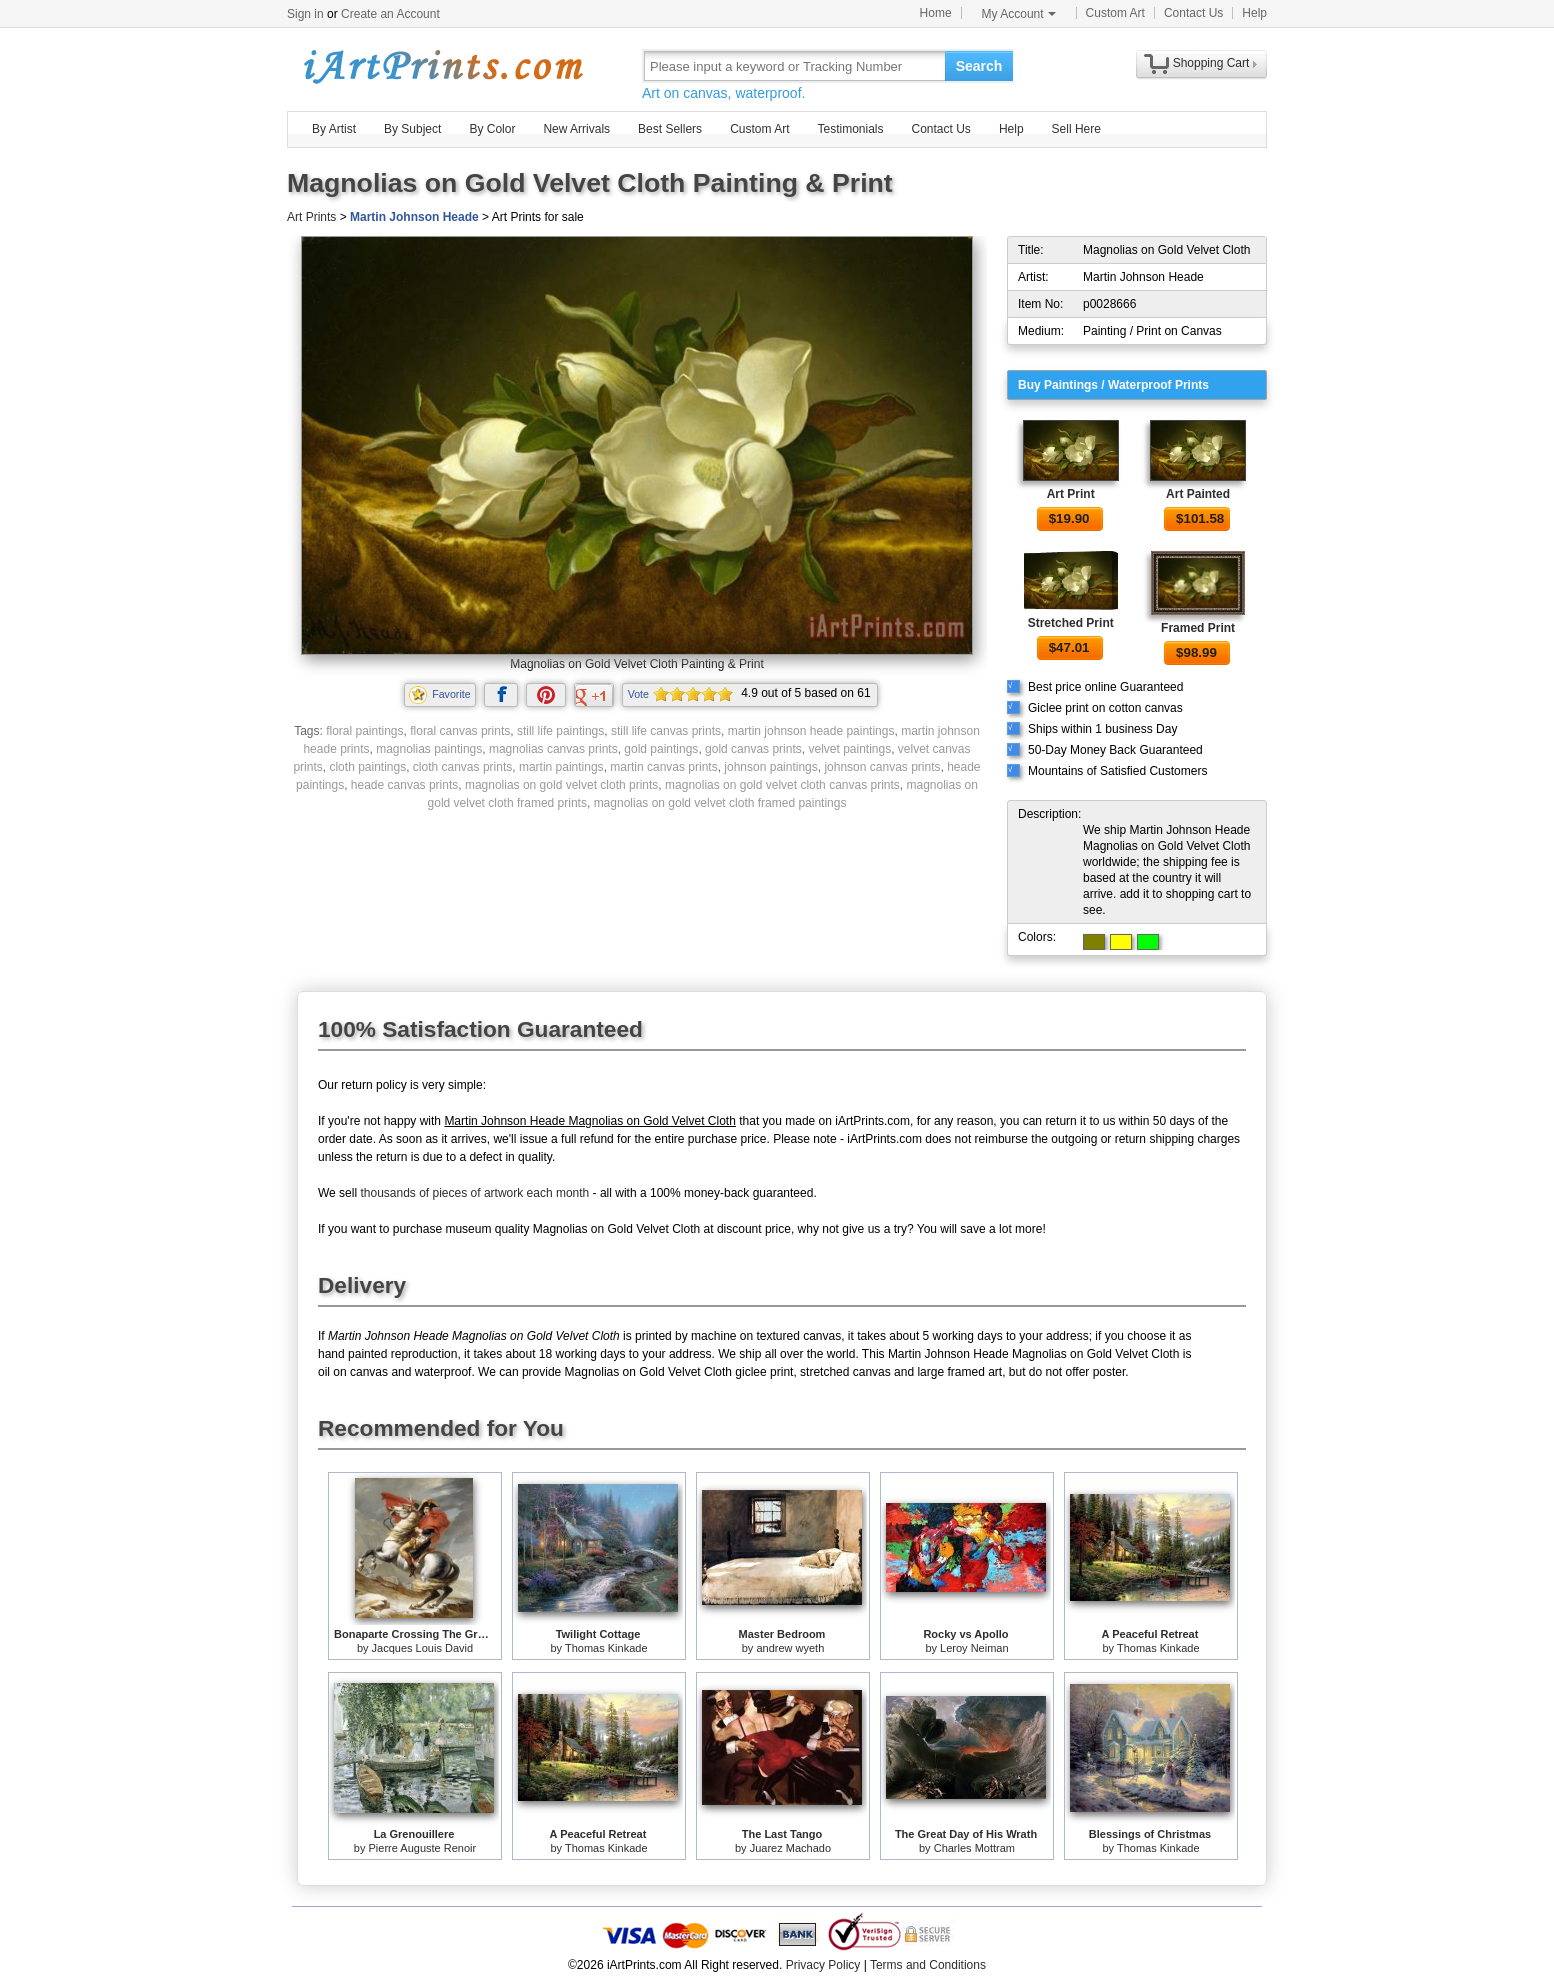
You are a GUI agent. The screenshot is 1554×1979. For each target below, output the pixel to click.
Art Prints (311, 217)
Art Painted (1198, 494)
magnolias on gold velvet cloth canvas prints (782, 785)
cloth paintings (367, 767)
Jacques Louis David (423, 1648)
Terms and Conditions (928, 1965)
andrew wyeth (790, 1648)
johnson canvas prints (882, 767)
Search (979, 66)
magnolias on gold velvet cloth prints (561, 785)
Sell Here (1076, 129)
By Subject (412, 129)
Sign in (305, 14)
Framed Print (1198, 628)
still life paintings (560, 731)
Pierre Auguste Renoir (423, 1848)
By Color (492, 129)
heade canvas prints (404, 785)
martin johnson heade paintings (811, 731)
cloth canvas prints (462, 767)
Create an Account (390, 14)
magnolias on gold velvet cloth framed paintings (720, 803)
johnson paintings (770, 767)
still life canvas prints (666, 731)
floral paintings (364, 731)
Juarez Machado (790, 1848)
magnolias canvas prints (553, 749)
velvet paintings (849, 749)
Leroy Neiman (974, 1648)
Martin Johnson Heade (414, 217)
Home (936, 13)
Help (1254, 13)
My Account (1019, 14)
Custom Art (1115, 13)
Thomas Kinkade (606, 1648)
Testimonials (850, 129)
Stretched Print (1071, 623)
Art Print (1071, 494)
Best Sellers (670, 129)
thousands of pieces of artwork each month (474, 1193)
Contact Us (1193, 13)
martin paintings (561, 767)
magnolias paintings (429, 749)
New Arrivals (576, 129)
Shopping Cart (1211, 63)
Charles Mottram (974, 1848)
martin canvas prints (663, 767)
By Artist (334, 129)
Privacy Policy (823, 1965)
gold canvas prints (753, 749)
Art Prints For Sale (442, 65)
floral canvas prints (460, 731)
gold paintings (661, 749)
